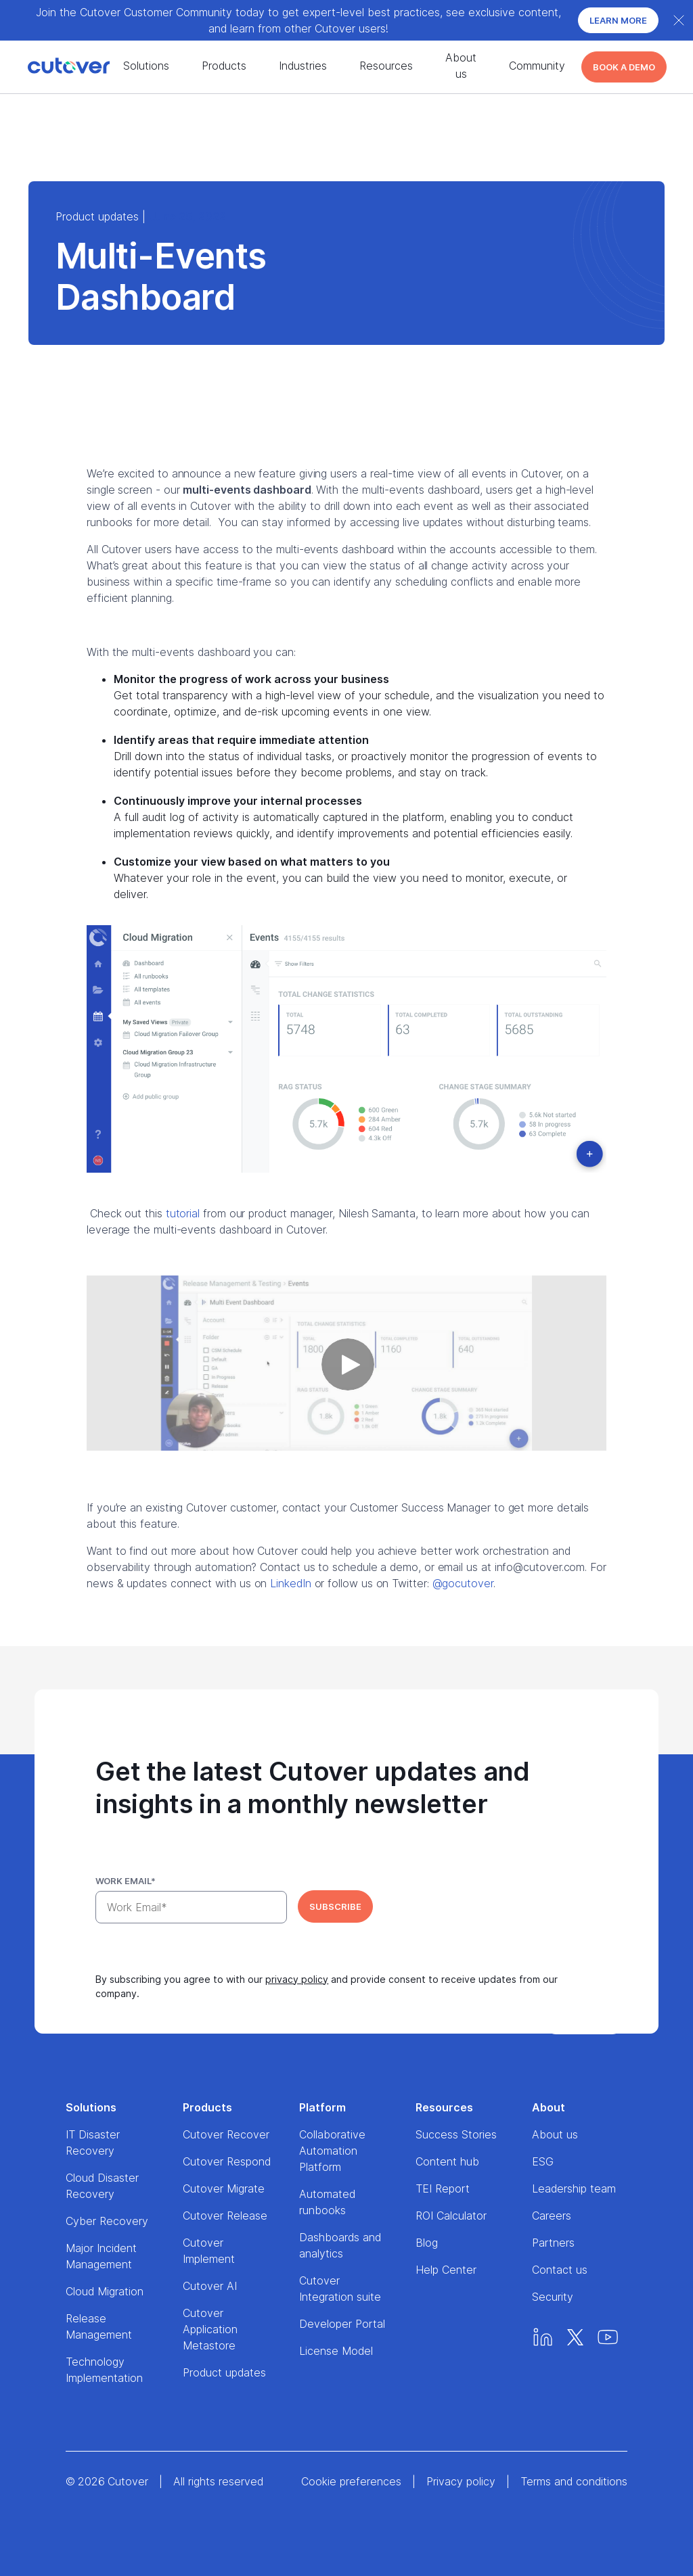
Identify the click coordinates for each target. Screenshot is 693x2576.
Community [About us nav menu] (537, 65)
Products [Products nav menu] (224, 65)
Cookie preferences (351, 2481)
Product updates (97, 216)
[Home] (45, 67)
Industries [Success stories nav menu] (303, 65)
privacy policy (296, 1979)
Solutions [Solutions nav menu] (146, 65)
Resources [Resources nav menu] (386, 65)
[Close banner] (679, 20)
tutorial (183, 1213)
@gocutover (462, 1583)
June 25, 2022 (188, 216)
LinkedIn (290, 1583)
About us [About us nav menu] (460, 65)
